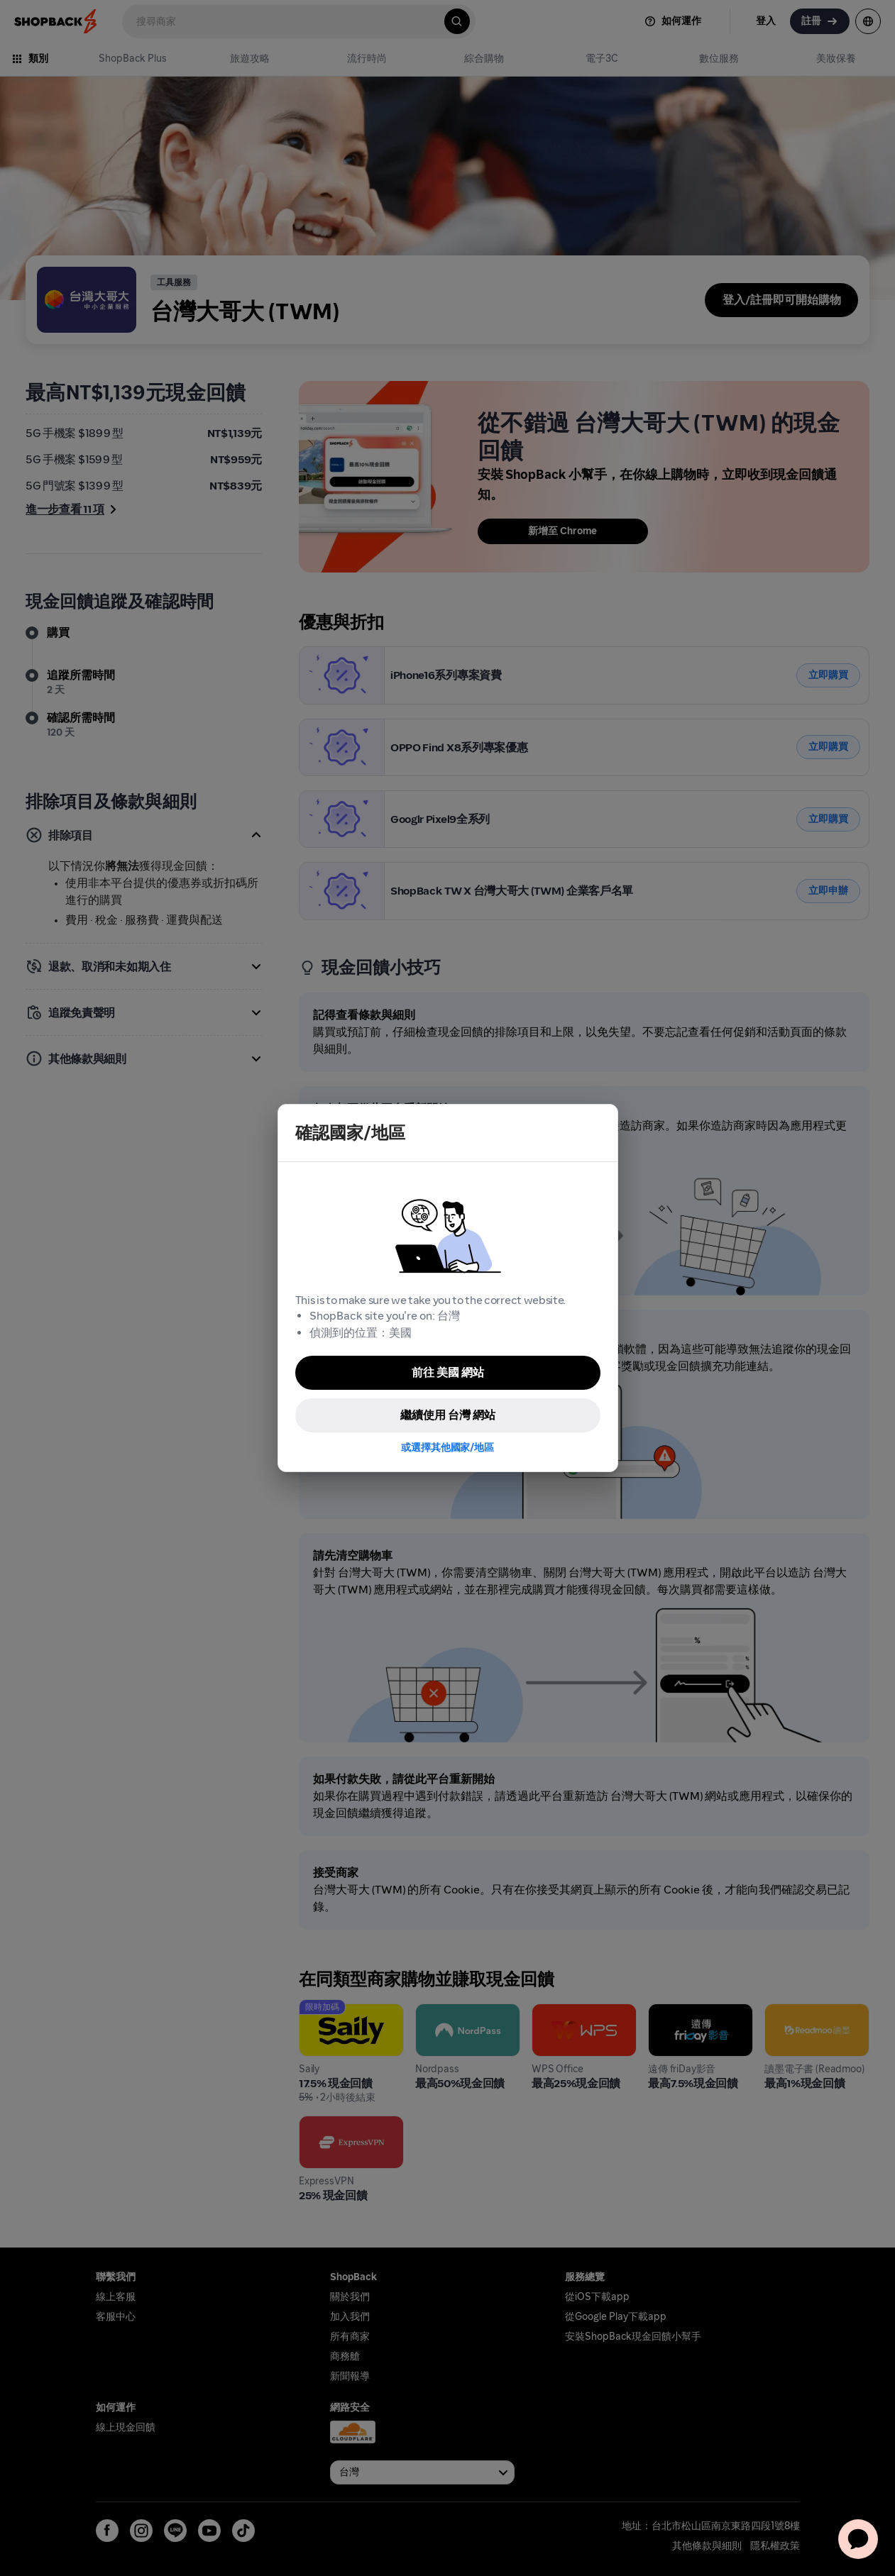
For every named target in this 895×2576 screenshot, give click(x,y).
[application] (858, 2539)
